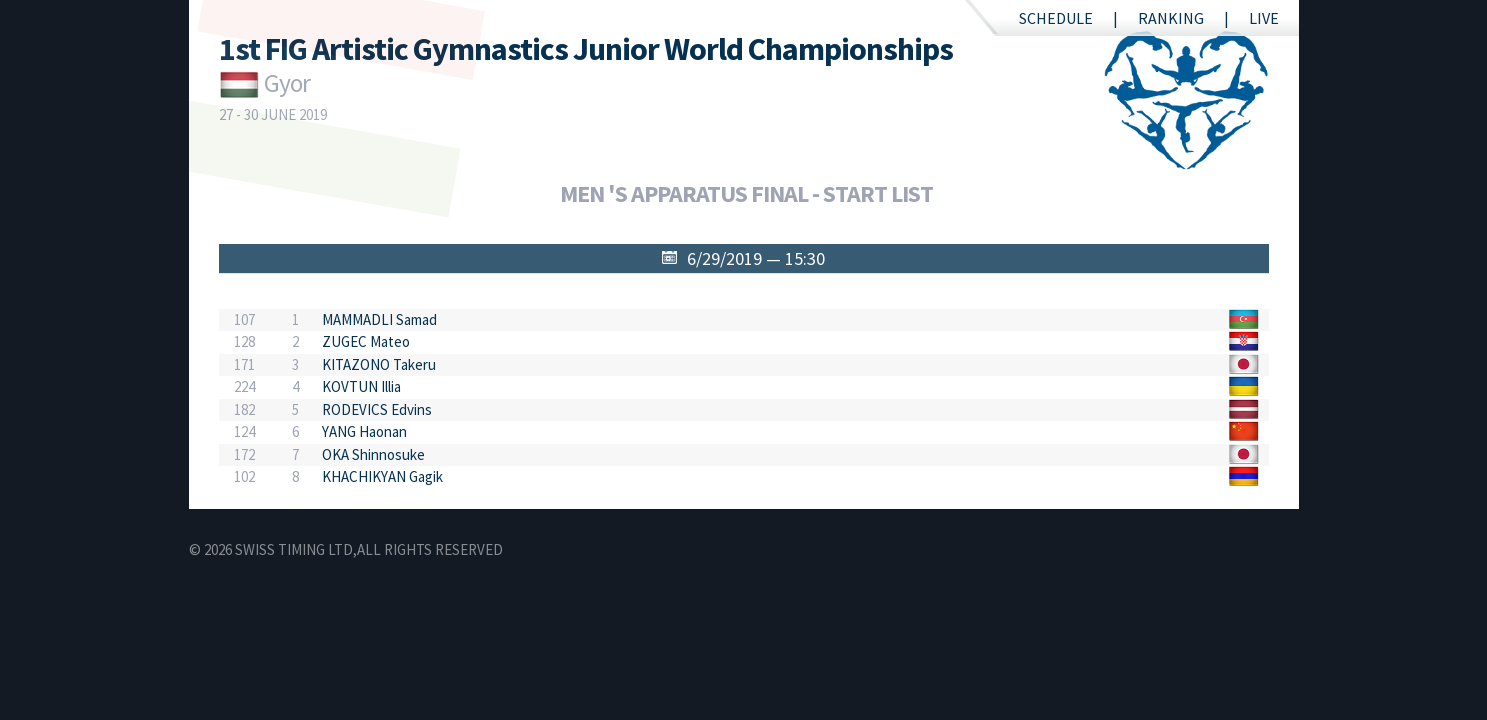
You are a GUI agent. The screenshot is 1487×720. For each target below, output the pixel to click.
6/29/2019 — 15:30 (756, 258)
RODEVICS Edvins (377, 409)
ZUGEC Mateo (366, 341)
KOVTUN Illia (361, 386)
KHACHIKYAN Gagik (382, 476)
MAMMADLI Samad (379, 319)
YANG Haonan (364, 431)
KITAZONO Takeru (379, 364)
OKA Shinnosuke (373, 454)
